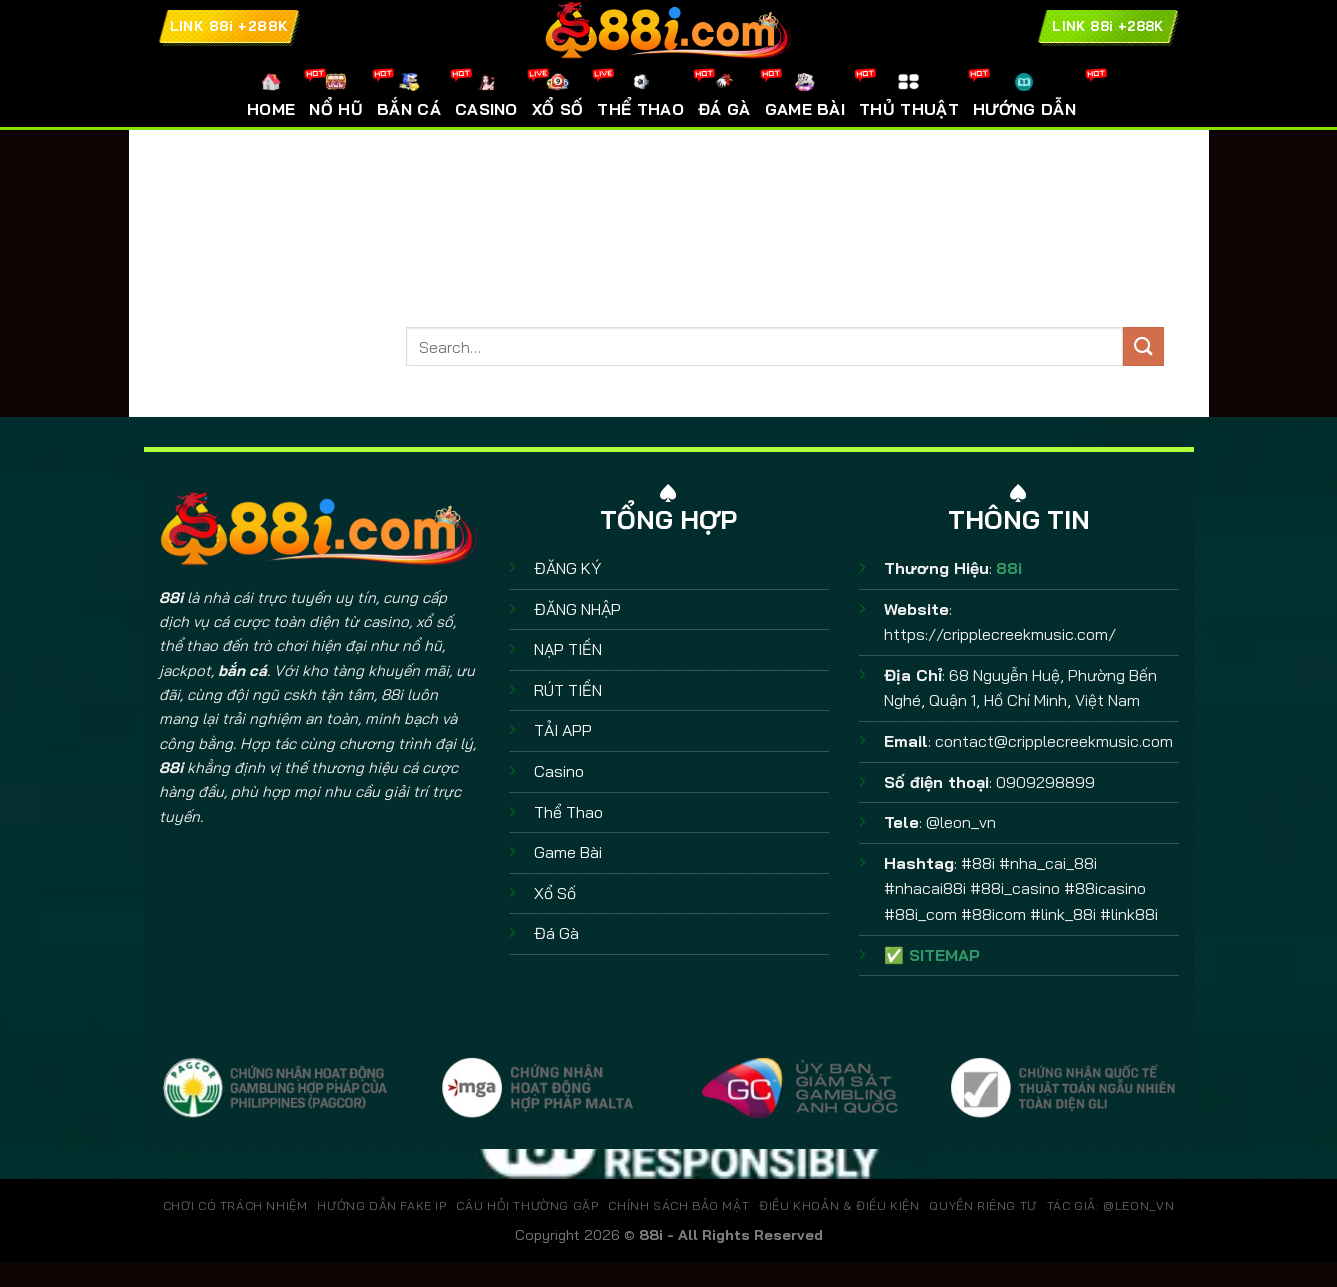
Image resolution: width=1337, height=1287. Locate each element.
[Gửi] (1143, 346)
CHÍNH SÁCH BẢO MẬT (678, 1205)
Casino (559, 771)
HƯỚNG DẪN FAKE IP (381, 1205)
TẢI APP (563, 730)
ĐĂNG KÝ (567, 568)
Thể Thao (568, 812)
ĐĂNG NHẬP (577, 609)
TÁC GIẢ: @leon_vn (1110, 1205)
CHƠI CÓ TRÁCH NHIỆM (235, 1205)
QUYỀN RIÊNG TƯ (983, 1205)
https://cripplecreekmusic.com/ (1000, 634)
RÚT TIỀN (568, 690)
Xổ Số (555, 893)
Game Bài (568, 852)
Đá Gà (556, 933)
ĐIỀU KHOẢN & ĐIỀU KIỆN (839, 1205)
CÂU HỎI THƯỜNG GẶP (527, 1205)
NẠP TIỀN (568, 649)
